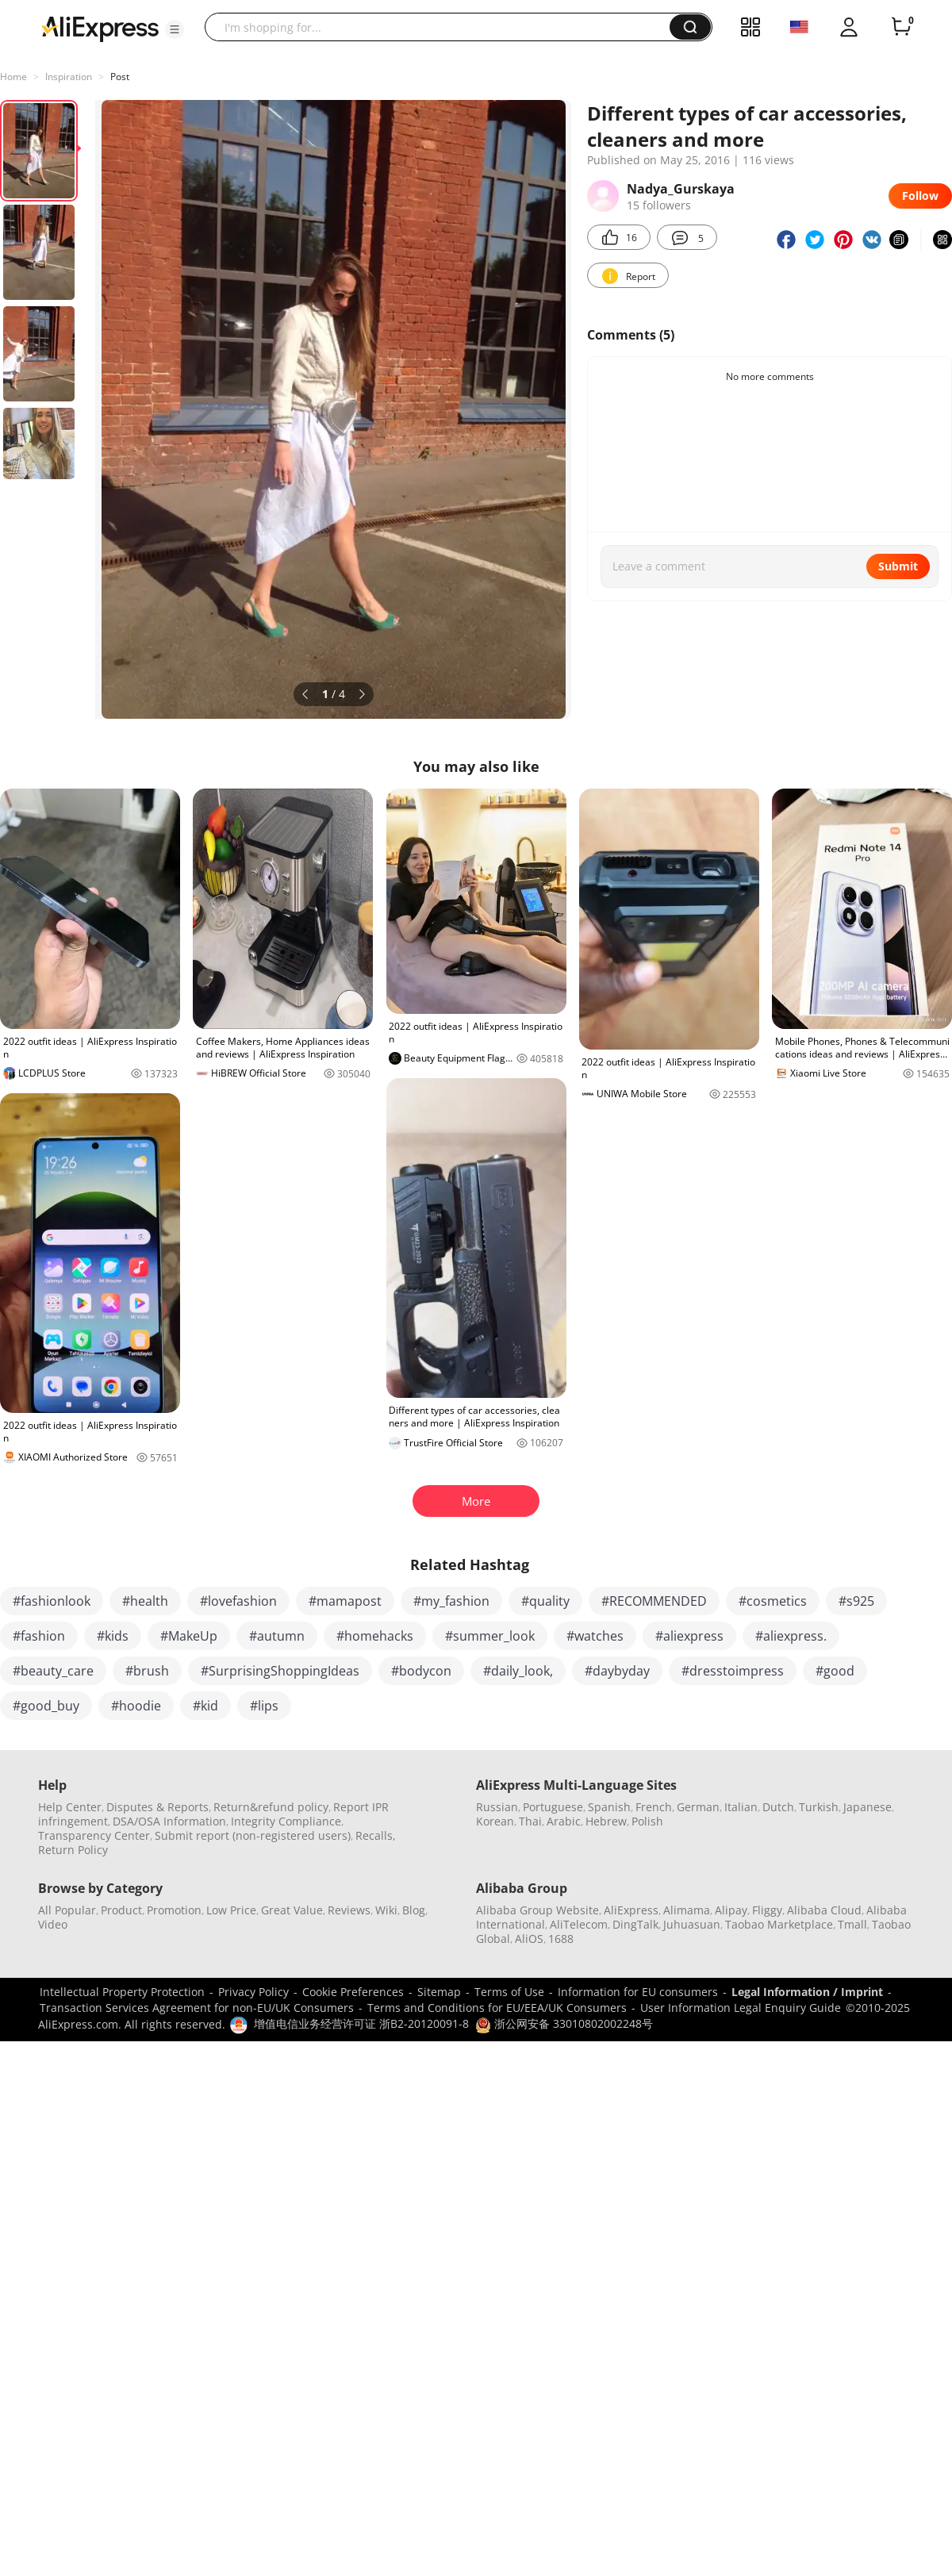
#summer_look (490, 1636)
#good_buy (46, 1705)
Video (52, 1924)
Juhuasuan (691, 1924)
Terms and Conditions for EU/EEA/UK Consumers (497, 2007)
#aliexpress (689, 1636)
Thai (530, 1821)
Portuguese (553, 1806)
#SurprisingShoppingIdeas (280, 1671)
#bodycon (421, 1671)
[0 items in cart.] (901, 27)
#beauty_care (53, 1671)
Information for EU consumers (638, 1991)
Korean (495, 1821)
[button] (174, 29)
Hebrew (606, 1821)
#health (145, 1601)
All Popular (67, 1910)
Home (13, 76)
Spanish (609, 1806)
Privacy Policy (253, 1991)
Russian (497, 1806)
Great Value (292, 1910)
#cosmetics (773, 1601)
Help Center (70, 1806)
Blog (413, 1910)
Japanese (867, 1806)
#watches (595, 1636)
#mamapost (345, 1601)
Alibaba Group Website (537, 1910)
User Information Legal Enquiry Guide (740, 2007)
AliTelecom (579, 1924)
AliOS (529, 1938)
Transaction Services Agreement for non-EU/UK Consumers (197, 2007)
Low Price (231, 1910)
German (698, 1806)
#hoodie (136, 1705)
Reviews (349, 1910)
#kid (205, 1705)
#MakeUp (188, 1636)
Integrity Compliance (286, 1821)
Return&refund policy (270, 1806)
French (653, 1806)
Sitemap (439, 1991)
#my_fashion (451, 1601)
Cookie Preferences (353, 1991)
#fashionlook (51, 1601)
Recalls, (375, 1835)
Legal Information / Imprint (807, 1991)
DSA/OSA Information (169, 1821)
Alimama (686, 1910)
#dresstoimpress (732, 1671)
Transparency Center (94, 1835)
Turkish (819, 1806)
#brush (147, 1671)
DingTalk (635, 1924)
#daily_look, (518, 1671)
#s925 (856, 1601)
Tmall (852, 1924)
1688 (561, 1938)
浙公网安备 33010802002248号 (564, 2023)
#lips (264, 1705)
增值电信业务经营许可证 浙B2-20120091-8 (361, 2023)
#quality (545, 1601)
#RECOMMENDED (654, 1601)
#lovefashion (238, 1601)
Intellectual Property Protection (122, 1991)
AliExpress (631, 1910)
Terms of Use (509, 1991)
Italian (741, 1806)
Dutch (778, 1806)
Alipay (731, 1910)
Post (119, 76)
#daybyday (617, 1671)
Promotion (174, 1910)
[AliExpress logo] (100, 28)
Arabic (564, 1821)
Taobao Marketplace (779, 1924)
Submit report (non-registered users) (253, 1835)
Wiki (386, 1910)
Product (121, 1910)
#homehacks (374, 1636)
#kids (113, 1636)
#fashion (39, 1636)
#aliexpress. (791, 1636)
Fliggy (767, 1910)
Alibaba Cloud (824, 1910)
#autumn (277, 1636)
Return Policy (73, 1849)
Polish (647, 1821)
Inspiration (68, 76)
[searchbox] (443, 26)
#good (835, 1671)
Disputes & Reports (157, 1806)
